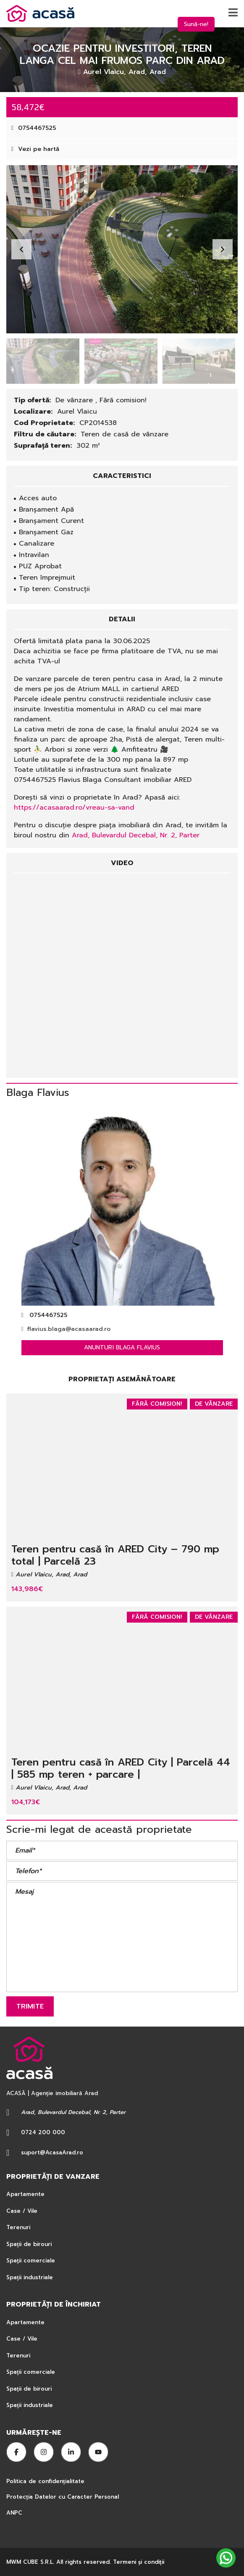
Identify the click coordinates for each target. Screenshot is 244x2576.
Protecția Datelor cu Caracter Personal (62, 2497)
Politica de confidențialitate (46, 2481)
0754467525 (33, 128)
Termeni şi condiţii (138, 2562)
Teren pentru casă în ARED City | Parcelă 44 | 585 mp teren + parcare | (120, 1768)
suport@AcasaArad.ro (52, 2152)
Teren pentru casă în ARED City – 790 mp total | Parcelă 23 (115, 1555)
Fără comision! (123, 400)
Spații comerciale (30, 2261)
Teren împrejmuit (47, 578)
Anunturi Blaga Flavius (122, 1347)
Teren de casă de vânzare (124, 434)
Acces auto (38, 498)
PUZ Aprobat (40, 566)
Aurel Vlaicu (77, 411)
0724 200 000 (43, 2132)
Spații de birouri (29, 2244)
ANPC (14, 2513)
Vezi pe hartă (35, 149)
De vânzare (75, 400)
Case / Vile (21, 2211)
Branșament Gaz (46, 532)
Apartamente (25, 2194)
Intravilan (34, 555)
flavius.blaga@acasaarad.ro (65, 1329)
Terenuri (18, 2227)
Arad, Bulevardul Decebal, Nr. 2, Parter (135, 835)
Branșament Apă (46, 509)
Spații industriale (29, 2277)
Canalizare (36, 543)
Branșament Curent (51, 521)
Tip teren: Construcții (54, 589)
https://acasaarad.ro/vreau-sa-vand (74, 807)
